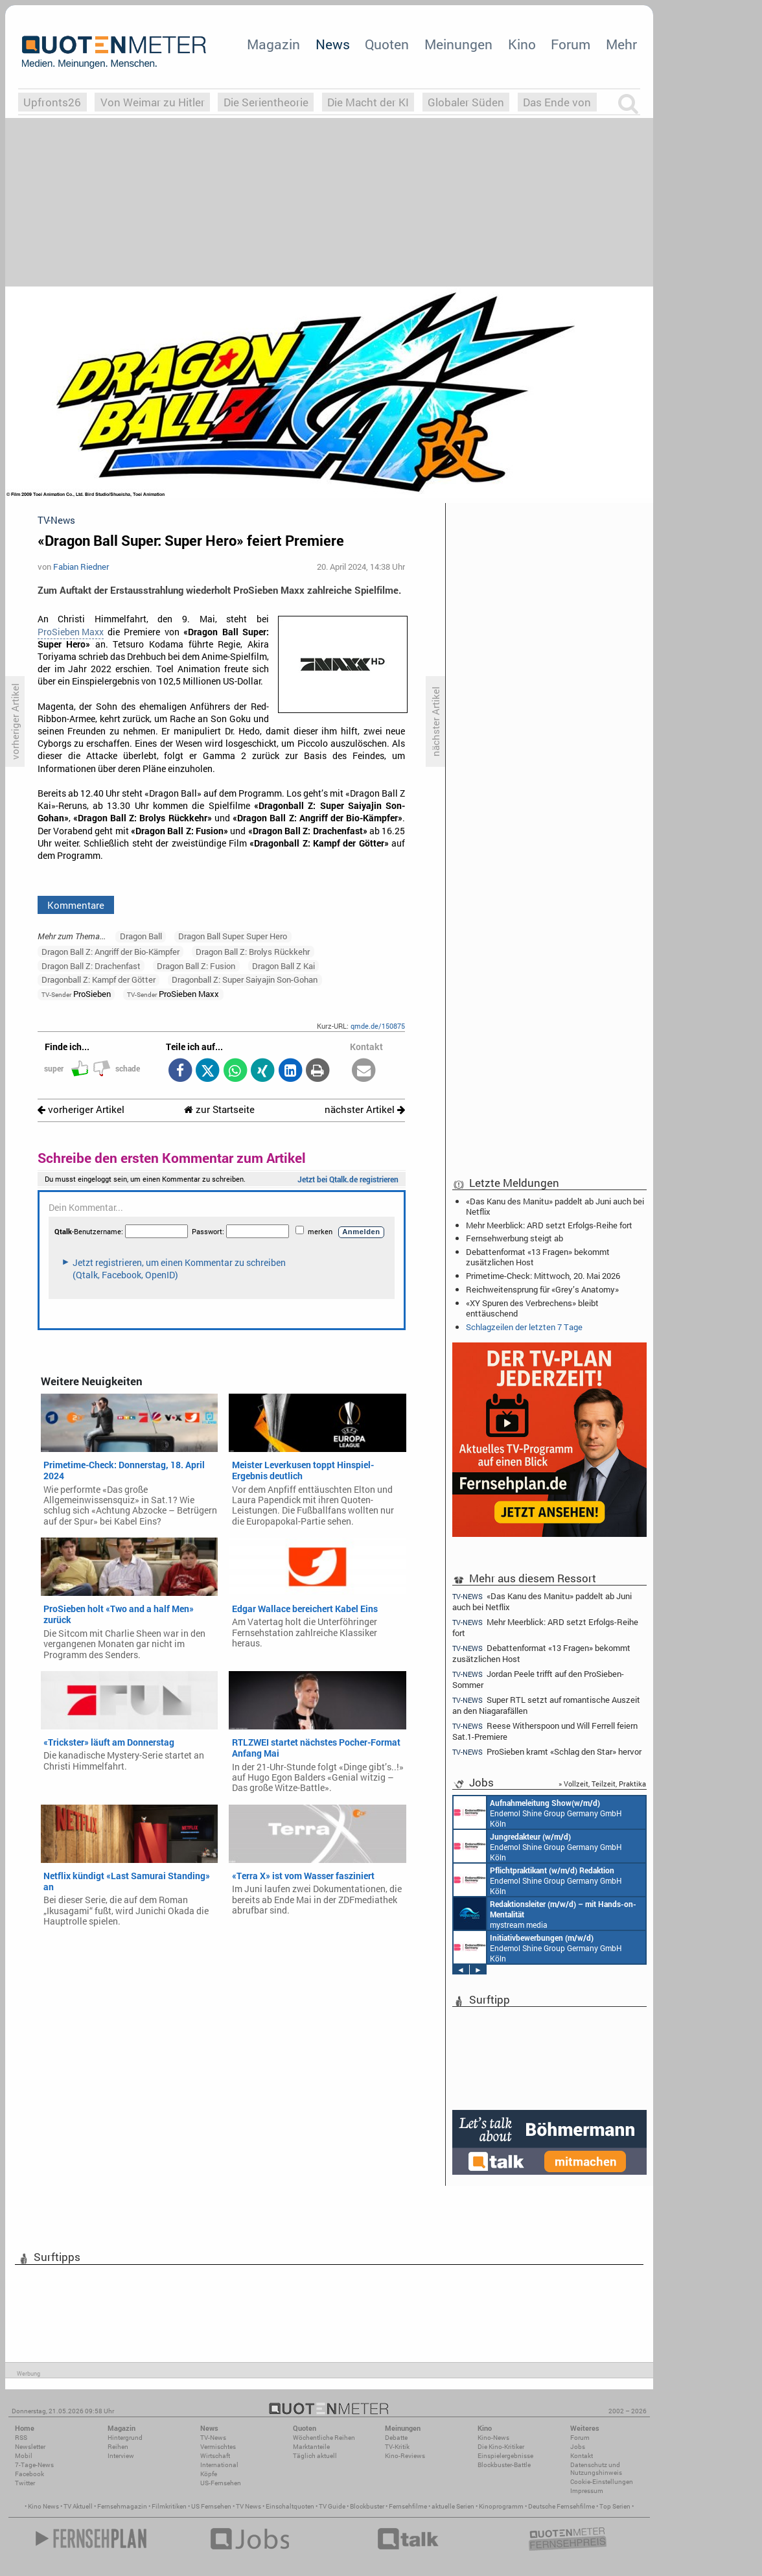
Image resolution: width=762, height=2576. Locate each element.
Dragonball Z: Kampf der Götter (98, 979)
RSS (21, 2437)
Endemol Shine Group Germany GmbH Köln (538, 1812)
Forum (570, 44)
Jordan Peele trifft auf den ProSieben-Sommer (538, 1679)
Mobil (23, 2456)
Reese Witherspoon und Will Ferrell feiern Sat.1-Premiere (545, 1731)
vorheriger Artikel (81, 1109)
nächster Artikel (365, 1109)
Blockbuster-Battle (504, 2465)
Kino (522, 44)
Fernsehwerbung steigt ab (514, 1238)
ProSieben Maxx (71, 632)
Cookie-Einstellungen (601, 2481)
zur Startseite (219, 1109)
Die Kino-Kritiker (501, 2446)
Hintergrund (125, 2437)
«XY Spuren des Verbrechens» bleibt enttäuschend (532, 1308)
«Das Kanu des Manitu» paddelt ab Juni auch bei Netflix (555, 1206)
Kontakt (581, 2456)
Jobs (577, 2446)
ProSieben (76, 994)
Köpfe (208, 2474)
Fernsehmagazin (122, 2506)
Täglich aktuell (315, 2456)
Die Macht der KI (368, 102)
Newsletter (30, 2446)
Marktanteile (311, 2446)
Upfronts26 (52, 102)
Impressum (586, 2491)
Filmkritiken (169, 2506)
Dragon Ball (141, 936)
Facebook (29, 2474)
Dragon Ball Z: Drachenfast (91, 966)
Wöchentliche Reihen (324, 2437)
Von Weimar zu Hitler (152, 102)
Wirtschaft (215, 2456)
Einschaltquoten (290, 2506)
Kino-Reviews (405, 2456)
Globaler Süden (466, 102)
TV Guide (332, 2506)
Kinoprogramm (501, 2506)
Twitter (25, 2483)
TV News (248, 2506)
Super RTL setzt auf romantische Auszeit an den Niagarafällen (546, 1705)
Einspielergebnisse (505, 2456)
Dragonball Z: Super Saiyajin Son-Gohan (245, 979)
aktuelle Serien (453, 2506)
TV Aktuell (78, 2506)
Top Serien (614, 2506)
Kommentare (75, 904)
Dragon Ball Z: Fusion (196, 966)
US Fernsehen (211, 2506)
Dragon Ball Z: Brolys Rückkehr (253, 951)
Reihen (118, 2446)
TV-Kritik (397, 2446)
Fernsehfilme (408, 2506)
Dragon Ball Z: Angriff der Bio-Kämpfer (110, 951)
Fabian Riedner (81, 566)
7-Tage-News (34, 2465)
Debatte (396, 2437)
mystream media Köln (545, 1913)
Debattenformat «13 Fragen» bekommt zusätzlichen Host (538, 1257)
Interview (121, 2456)
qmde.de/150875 (378, 1026)
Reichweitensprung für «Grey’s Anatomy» (542, 1289)
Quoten (387, 44)
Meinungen (458, 44)
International (219, 2465)
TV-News (213, 2437)
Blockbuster (367, 2506)
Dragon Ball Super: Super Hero (232, 936)
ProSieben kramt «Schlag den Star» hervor (546, 1751)
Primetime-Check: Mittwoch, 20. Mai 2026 (543, 1276)
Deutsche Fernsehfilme (561, 2506)
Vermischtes (218, 2446)
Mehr (621, 44)
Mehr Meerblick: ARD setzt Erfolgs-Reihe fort (549, 1225)
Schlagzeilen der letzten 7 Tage (524, 1327)
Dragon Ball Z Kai (283, 966)
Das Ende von (557, 102)
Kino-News (493, 2437)
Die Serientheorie (266, 102)
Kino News (43, 2506)
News (333, 44)
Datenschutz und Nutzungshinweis (596, 2469)
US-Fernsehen (220, 2483)
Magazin (273, 44)
